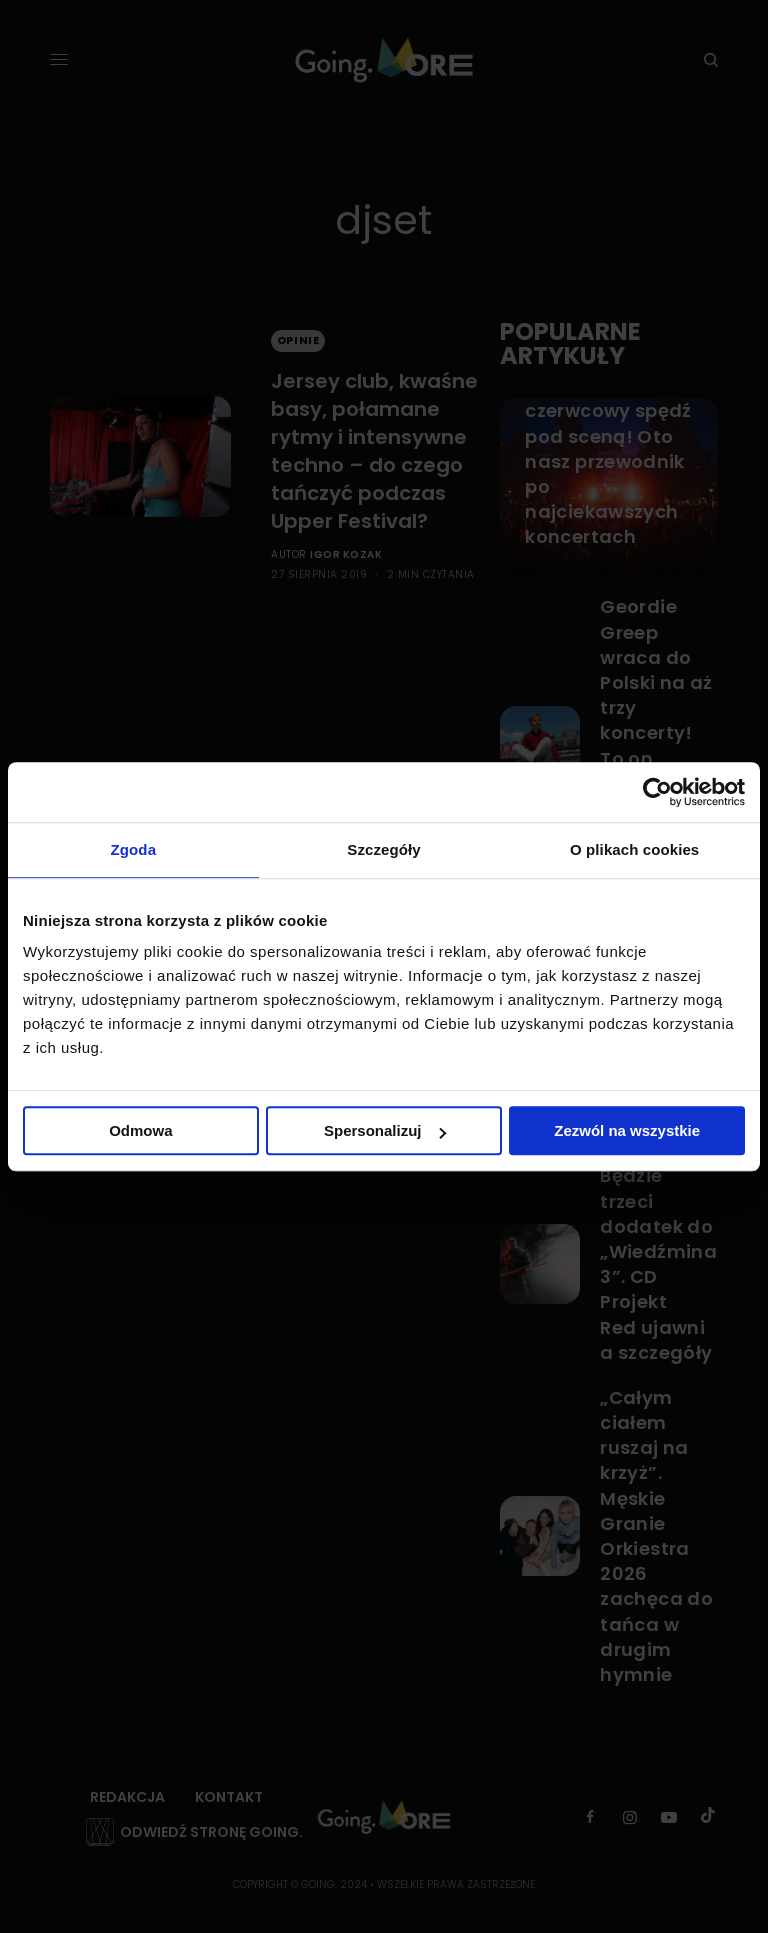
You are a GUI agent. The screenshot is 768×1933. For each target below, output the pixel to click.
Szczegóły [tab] (383, 849)
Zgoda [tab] (134, 849)
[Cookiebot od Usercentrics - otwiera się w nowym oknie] (657, 792)
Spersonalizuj (385, 1130)
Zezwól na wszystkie (627, 1130)
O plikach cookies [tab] (634, 849)
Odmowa (140, 1130)
